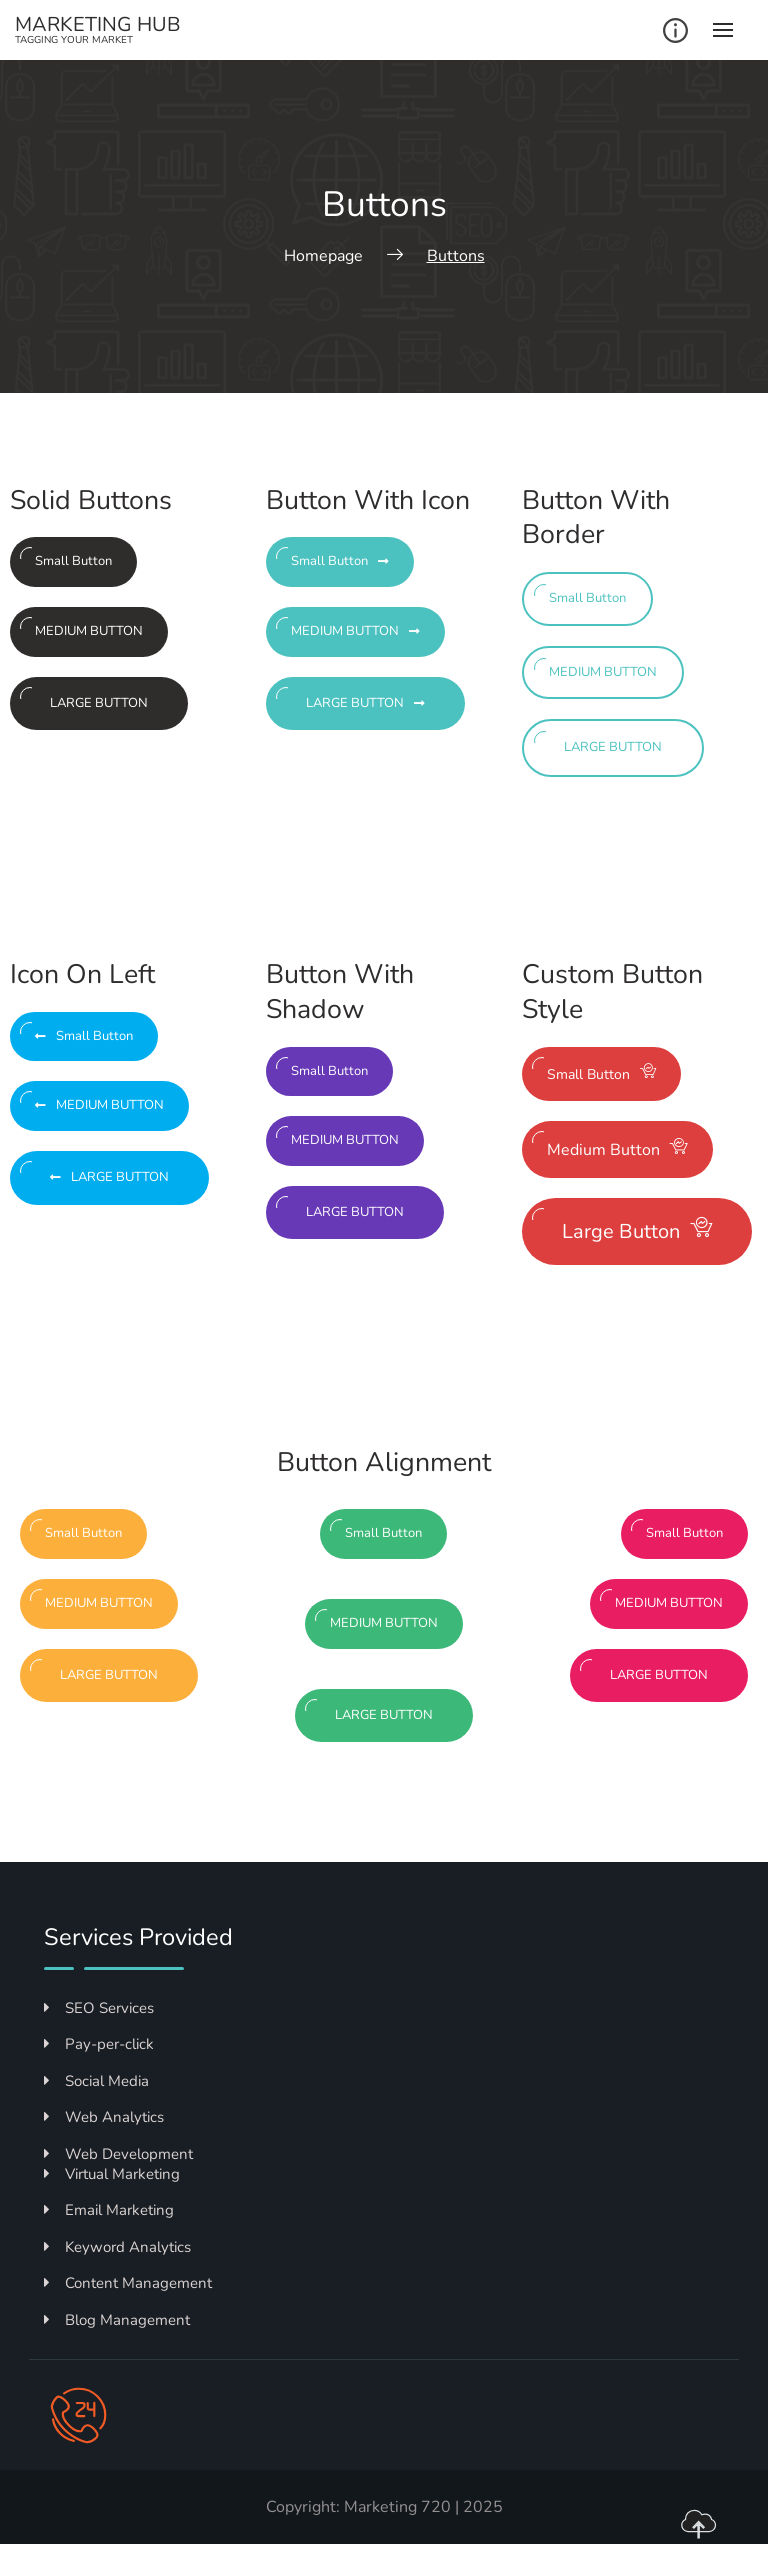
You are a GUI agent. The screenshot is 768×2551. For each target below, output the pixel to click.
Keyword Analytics (117, 2247)
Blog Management (117, 2320)
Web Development (118, 2154)
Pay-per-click (99, 2044)
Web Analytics (104, 2117)
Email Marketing (109, 2210)
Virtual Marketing (112, 2174)
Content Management (128, 2283)
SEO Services (99, 2008)
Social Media (96, 2081)
